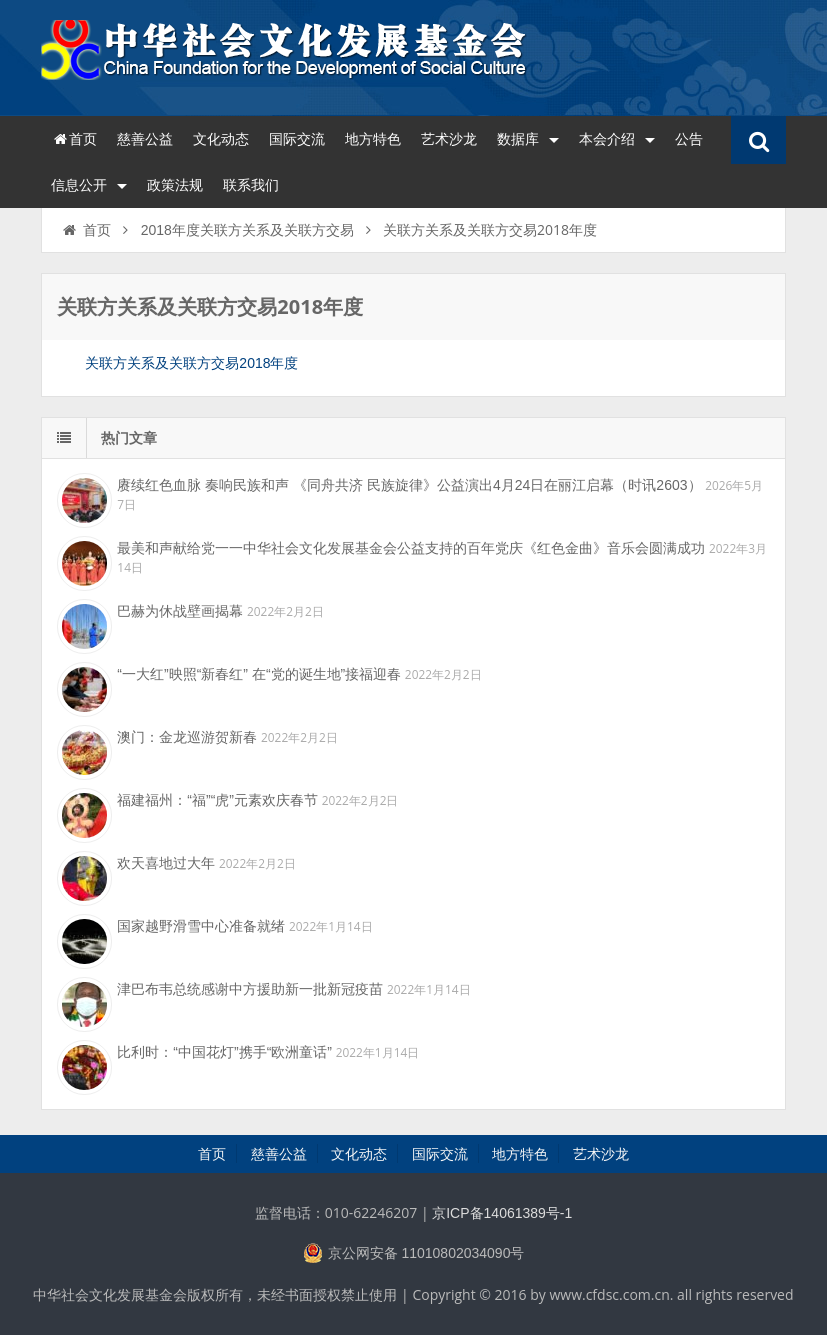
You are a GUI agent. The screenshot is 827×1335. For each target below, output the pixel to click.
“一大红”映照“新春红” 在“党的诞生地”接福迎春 (259, 674)
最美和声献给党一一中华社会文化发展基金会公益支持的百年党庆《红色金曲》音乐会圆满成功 (411, 548)
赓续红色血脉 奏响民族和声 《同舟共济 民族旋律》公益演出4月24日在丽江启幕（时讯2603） (409, 485)
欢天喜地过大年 (166, 863)
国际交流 (297, 139)
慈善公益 (145, 139)
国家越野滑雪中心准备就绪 (201, 926)
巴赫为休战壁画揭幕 (180, 611)
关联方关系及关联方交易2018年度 (191, 363)
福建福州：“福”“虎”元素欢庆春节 (217, 800)
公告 (689, 139)
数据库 (528, 139)
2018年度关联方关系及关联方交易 (247, 230)
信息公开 (89, 185)
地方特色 (373, 139)
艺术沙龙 (449, 139)
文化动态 (221, 139)
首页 (74, 139)
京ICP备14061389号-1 (502, 1213)
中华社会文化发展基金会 (286, 55)
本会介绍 (617, 139)
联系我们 (251, 185)
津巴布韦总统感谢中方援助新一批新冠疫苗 (250, 989)
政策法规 (175, 185)
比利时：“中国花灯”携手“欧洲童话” (224, 1052)
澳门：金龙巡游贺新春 (187, 737)
